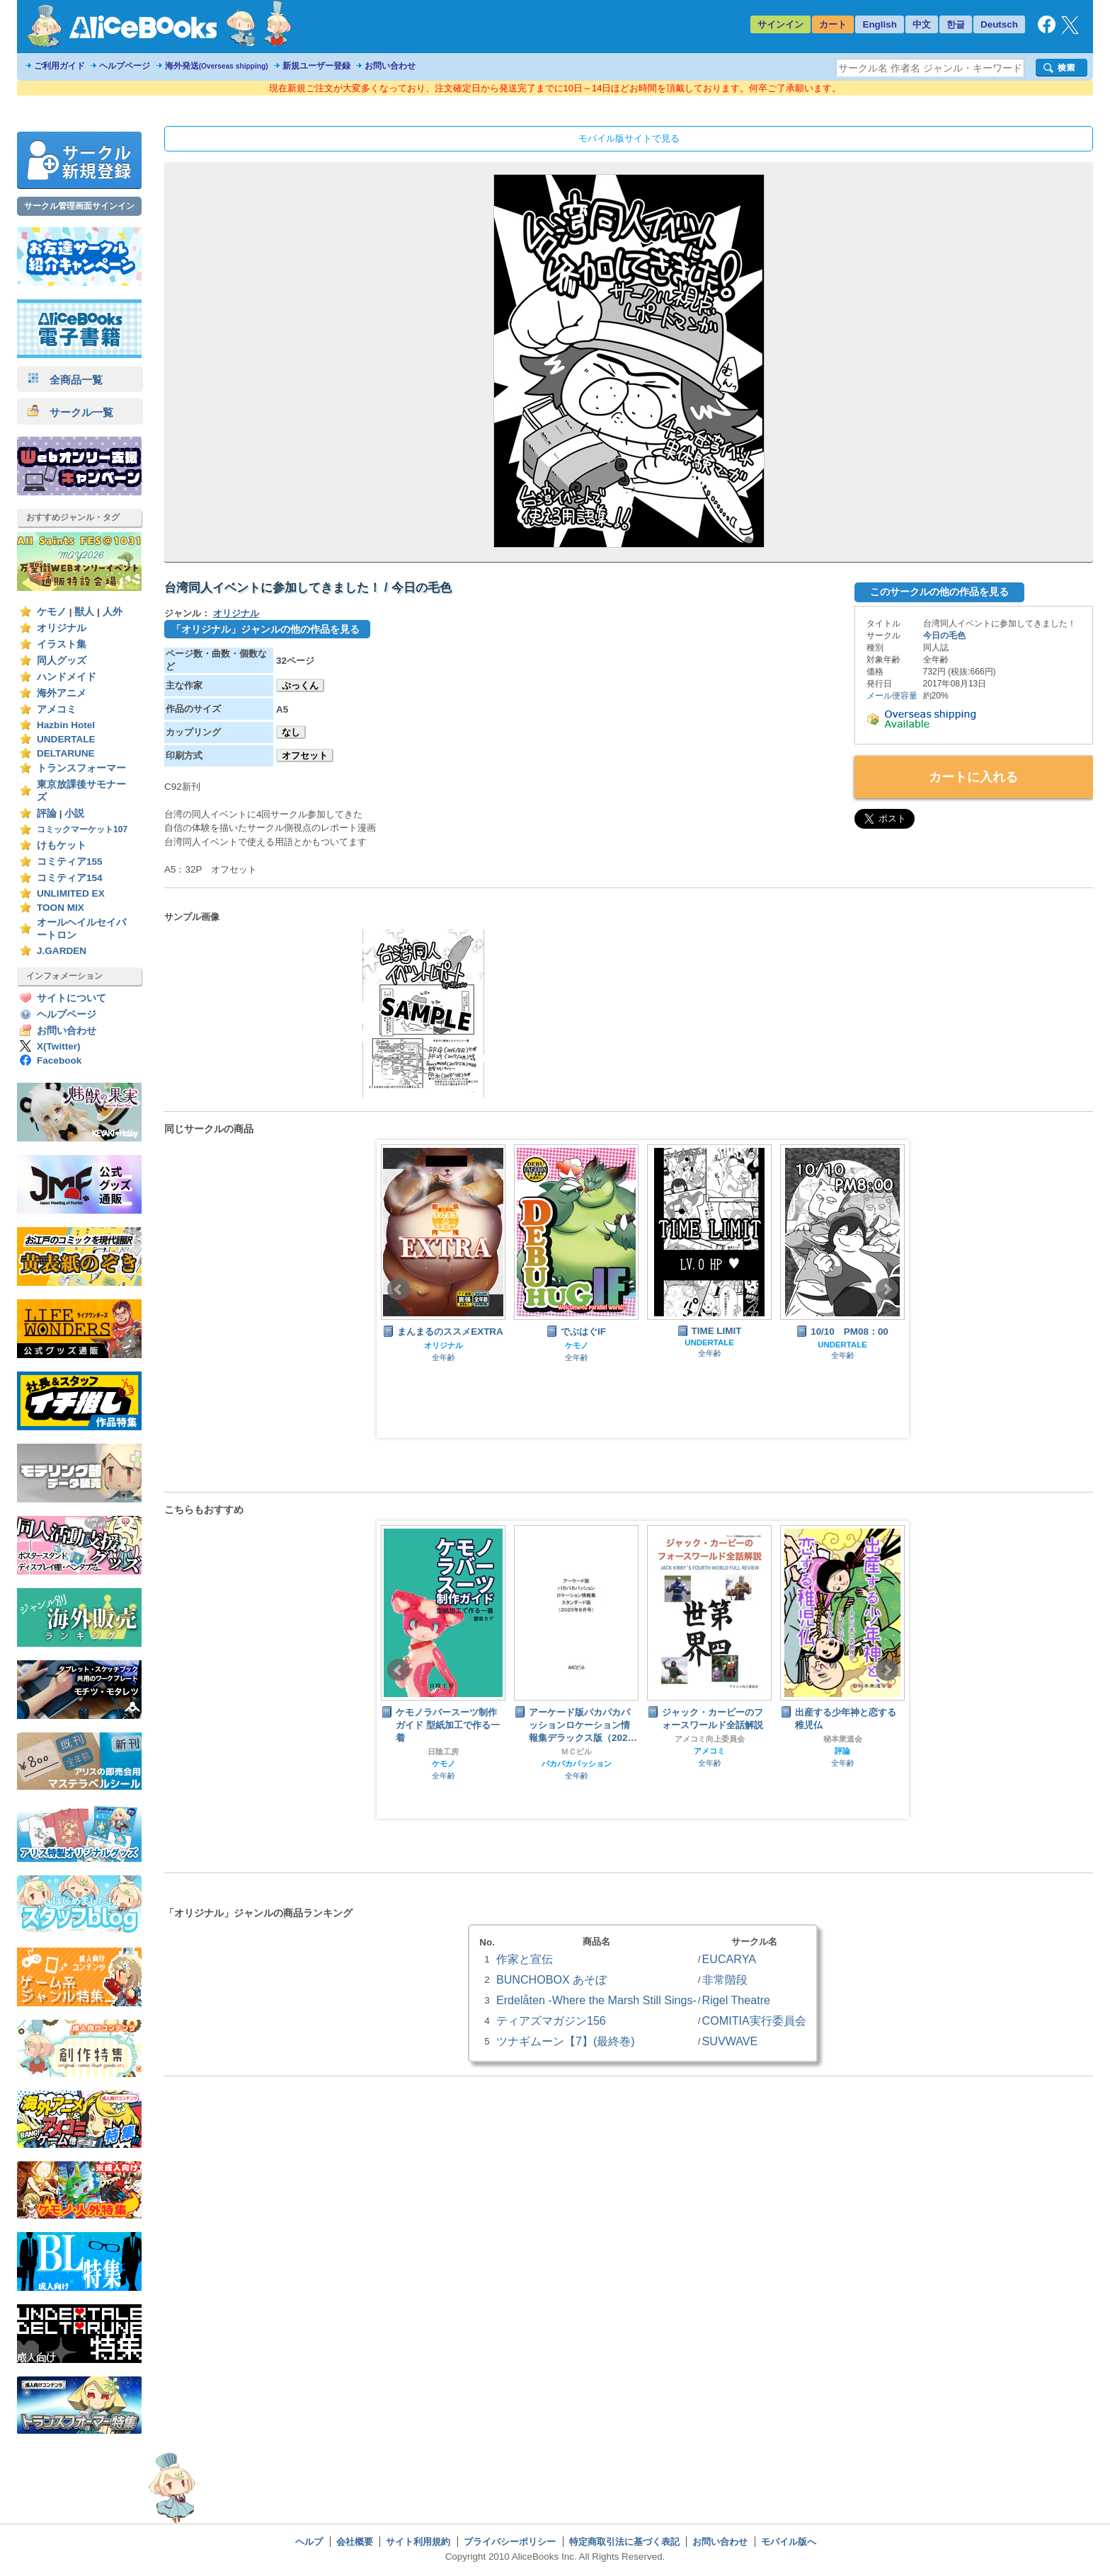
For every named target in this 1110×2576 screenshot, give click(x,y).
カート (833, 24)
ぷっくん (300, 685)
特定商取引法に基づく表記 (624, 2541)
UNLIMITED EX (71, 893)
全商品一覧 (65, 380)
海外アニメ (61, 693)
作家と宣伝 (524, 1959)
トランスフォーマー (81, 768)
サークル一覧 (70, 412)
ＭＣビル (576, 1751)
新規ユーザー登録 (316, 66)
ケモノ (52, 611)
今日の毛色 (944, 635)
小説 (74, 813)
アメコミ (56, 709)
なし (291, 732)
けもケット (61, 845)
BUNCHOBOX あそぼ (551, 1979)
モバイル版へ (788, 2541)
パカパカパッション (577, 1763)
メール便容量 (891, 696)
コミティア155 (70, 861)
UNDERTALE (66, 739)
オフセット (305, 755)
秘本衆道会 (842, 1739)
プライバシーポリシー (510, 2541)
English (879, 24)
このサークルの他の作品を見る (939, 591)
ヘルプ (309, 2541)
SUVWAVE (730, 2041)
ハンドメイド (66, 677)
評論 (47, 813)
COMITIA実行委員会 (754, 2020)
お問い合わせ (390, 66)
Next (887, 1289)
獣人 (84, 611)
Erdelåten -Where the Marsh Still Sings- (596, 2000)
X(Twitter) (59, 1046)
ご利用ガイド (59, 66)
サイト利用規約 (418, 2541)
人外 (112, 611)
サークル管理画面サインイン (79, 206)
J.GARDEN (61, 950)
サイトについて (71, 998)
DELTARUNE (66, 753)
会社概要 (354, 2541)
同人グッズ (61, 660)
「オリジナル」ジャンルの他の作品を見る (265, 629)
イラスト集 (61, 644)
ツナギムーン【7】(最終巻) (565, 2041)
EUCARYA (729, 1959)
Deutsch (999, 24)
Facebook (59, 1060)
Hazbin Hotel (66, 725)
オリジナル (61, 628)
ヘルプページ (124, 66)
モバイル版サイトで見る (629, 138)
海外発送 (216, 66)
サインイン (780, 24)
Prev (398, 1289)
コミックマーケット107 (82, 829)
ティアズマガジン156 (551, 2020)
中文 (921, 24)
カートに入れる (973, 777)
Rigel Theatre (736, 2000)
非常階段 (725, 1979)
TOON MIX (60, 907)
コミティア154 (70, 878)
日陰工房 (443, 1751)
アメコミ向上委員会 (710, 1739)
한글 (955, 24)
